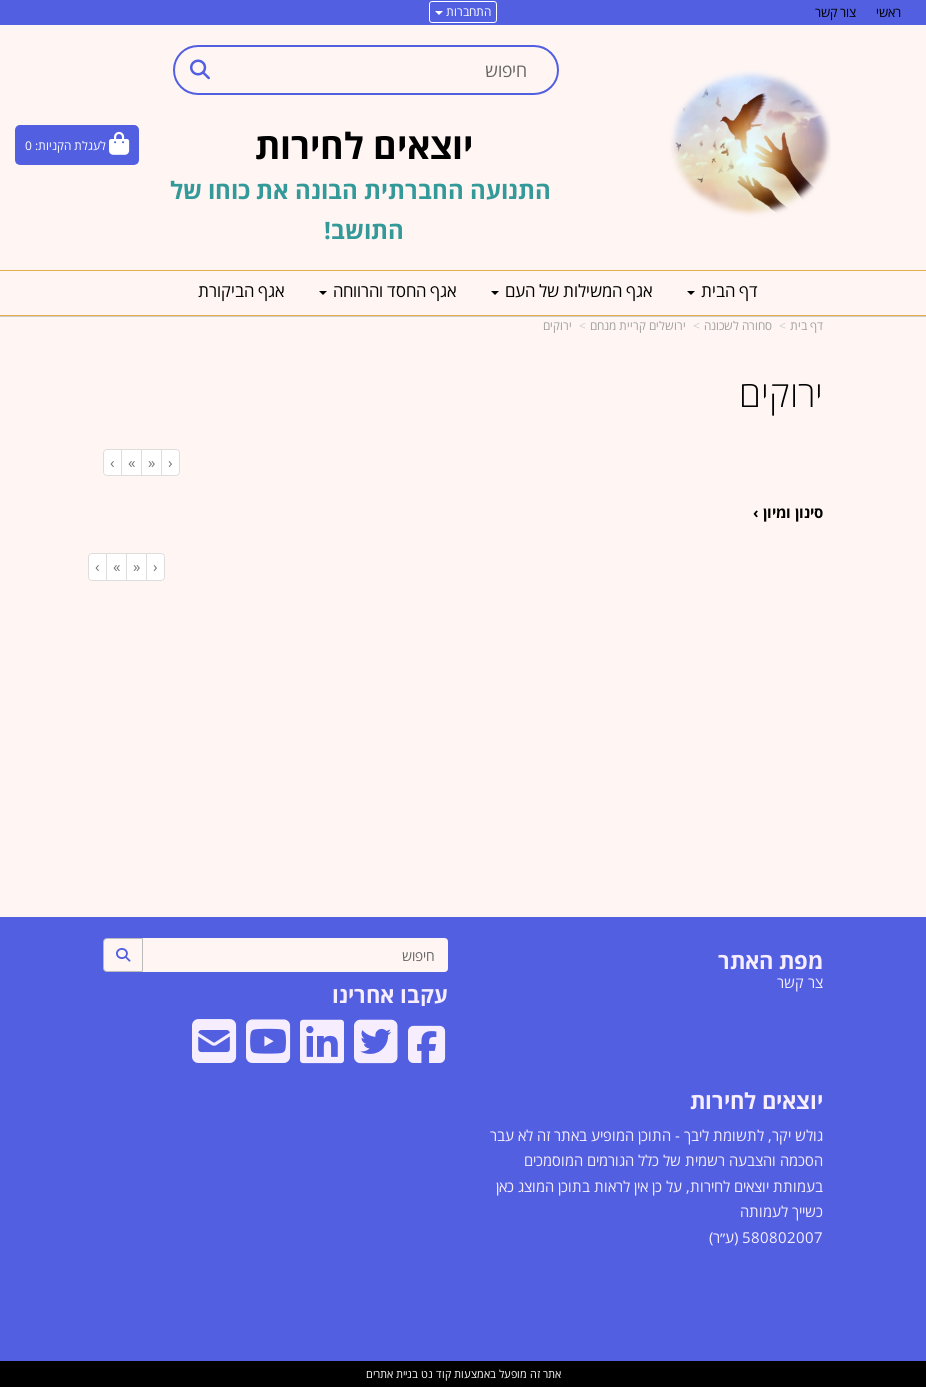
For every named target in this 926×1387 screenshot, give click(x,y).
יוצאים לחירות (756, 1100)
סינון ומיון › (788, 512)
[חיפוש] (295, 955)
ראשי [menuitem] (888, 12)
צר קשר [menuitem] (800, 982)
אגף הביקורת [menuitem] (241, 290)
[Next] (131, 462)
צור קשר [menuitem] (835, 12)
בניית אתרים (392, 1373)
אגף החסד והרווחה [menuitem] (388, 290)
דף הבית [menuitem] (722, 290)
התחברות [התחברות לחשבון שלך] (463, 11)
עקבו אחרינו (390, 994)
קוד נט (434, 1373)
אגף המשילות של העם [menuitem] (572, 290)
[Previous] (151, 462)
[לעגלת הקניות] (77, 145)
